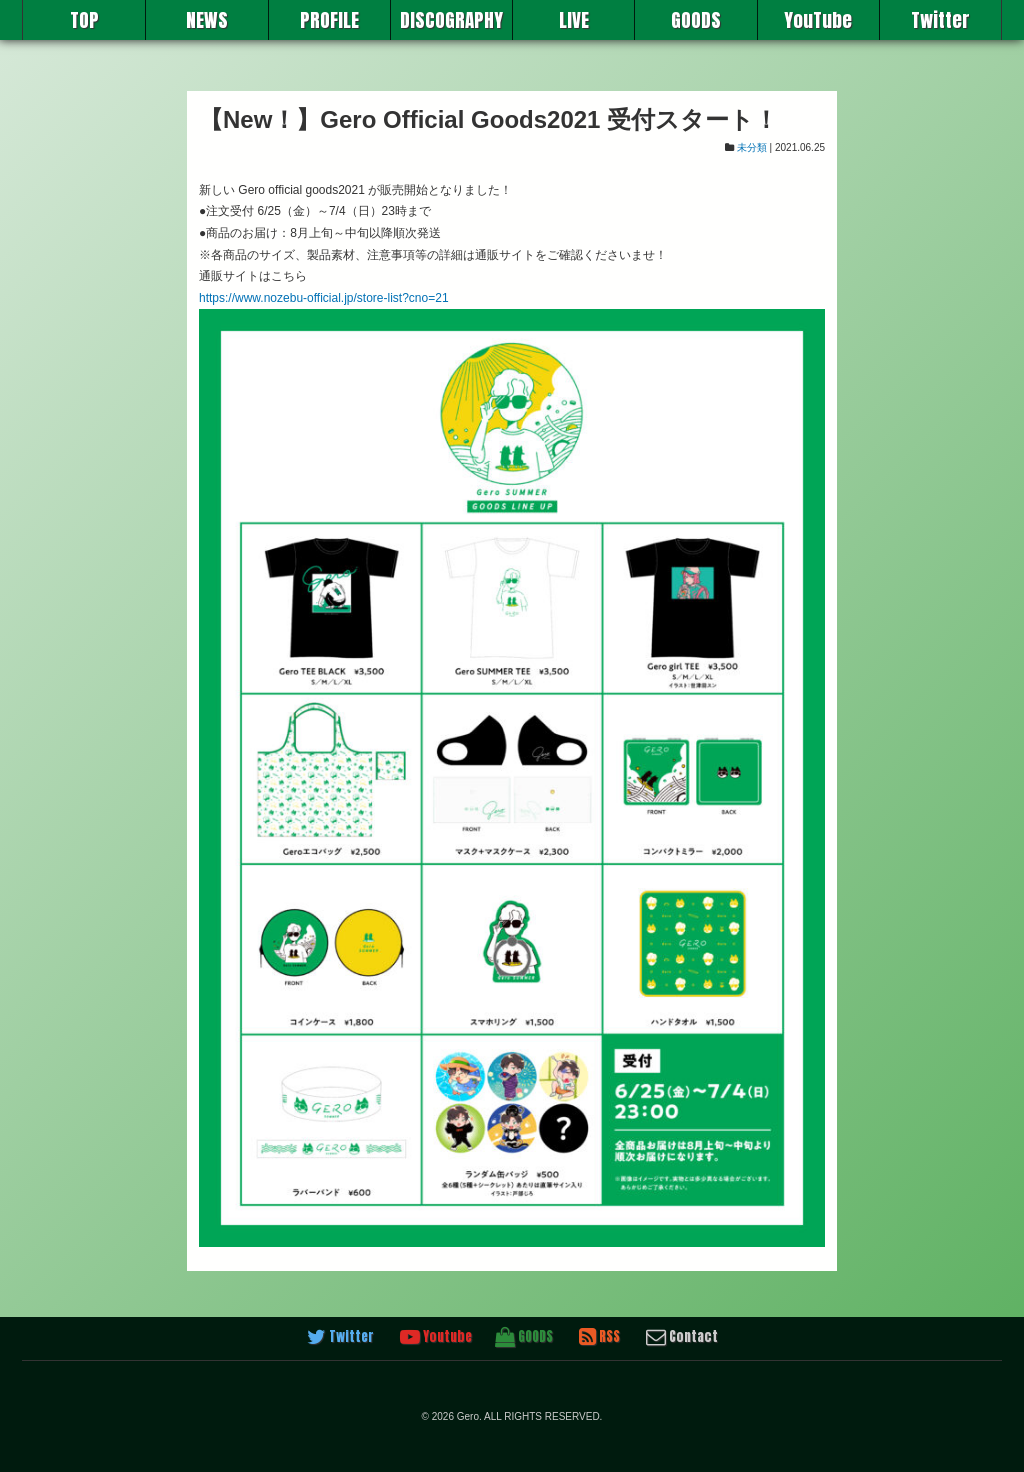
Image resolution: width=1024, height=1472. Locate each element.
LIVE (574, 20)
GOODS (696, 20)
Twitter (940, 20)
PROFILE (329, 20)
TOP (84, 20)
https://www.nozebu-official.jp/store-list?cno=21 (324, 298)
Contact (682, 1337)
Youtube (436, 1337)
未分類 (752, 147)
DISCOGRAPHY (451, 20)
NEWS (207, 20)
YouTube (818, 20)
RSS (599, 1337)
